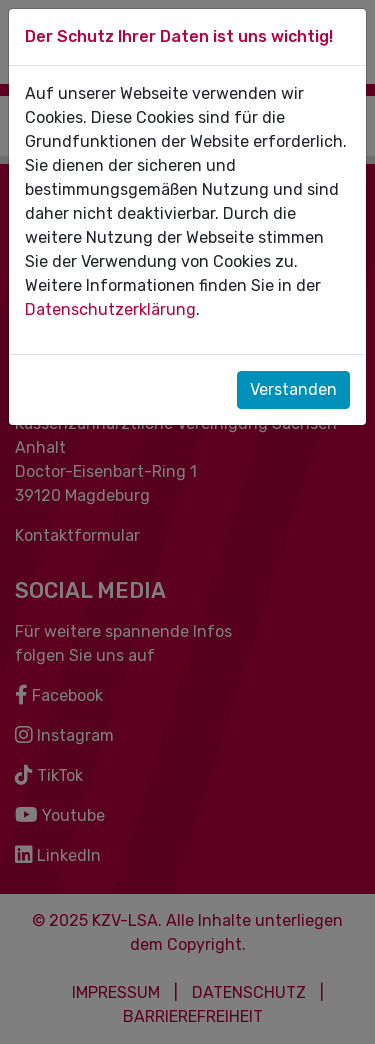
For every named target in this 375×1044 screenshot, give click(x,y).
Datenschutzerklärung (110, 309)
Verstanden (293, 389)
